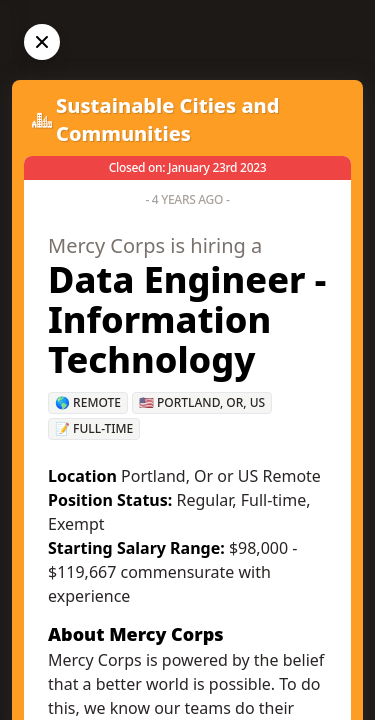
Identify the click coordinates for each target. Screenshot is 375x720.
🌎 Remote (88, 402)
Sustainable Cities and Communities (168, 119)
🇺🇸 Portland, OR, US (202, 402)
